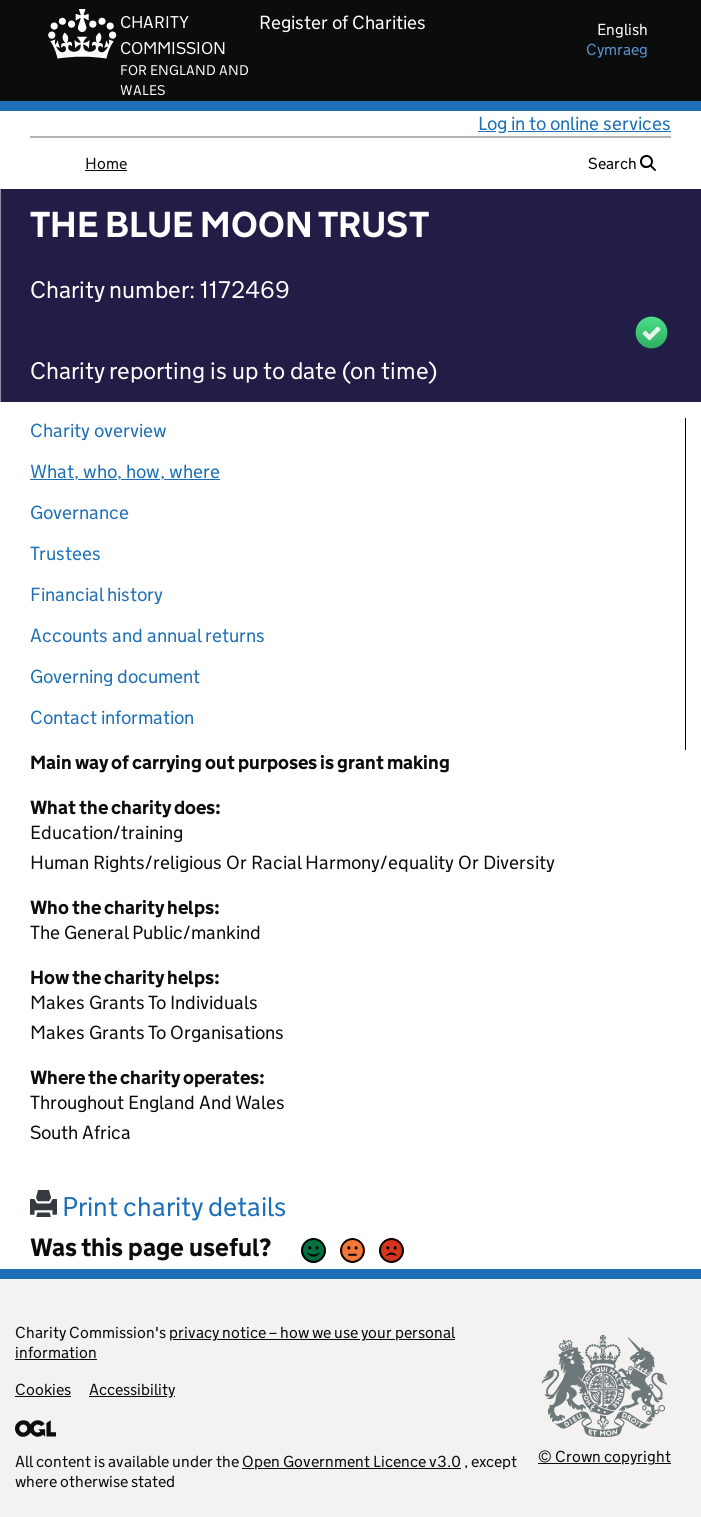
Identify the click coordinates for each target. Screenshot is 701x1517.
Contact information (112, 717)
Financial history (96, 594)
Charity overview (98, 430)
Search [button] (622, 163)
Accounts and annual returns (147, 635)
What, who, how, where (125, 471)
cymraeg (617, 49)
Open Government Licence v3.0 (351, 1461)
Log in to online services (574, 123)
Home (106, 163)
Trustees (65, 553)
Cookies (43, 1389)
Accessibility (132, 1389)
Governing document (115, 676)
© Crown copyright (604, 1456)
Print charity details (158, 1206)
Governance (79, 512)
